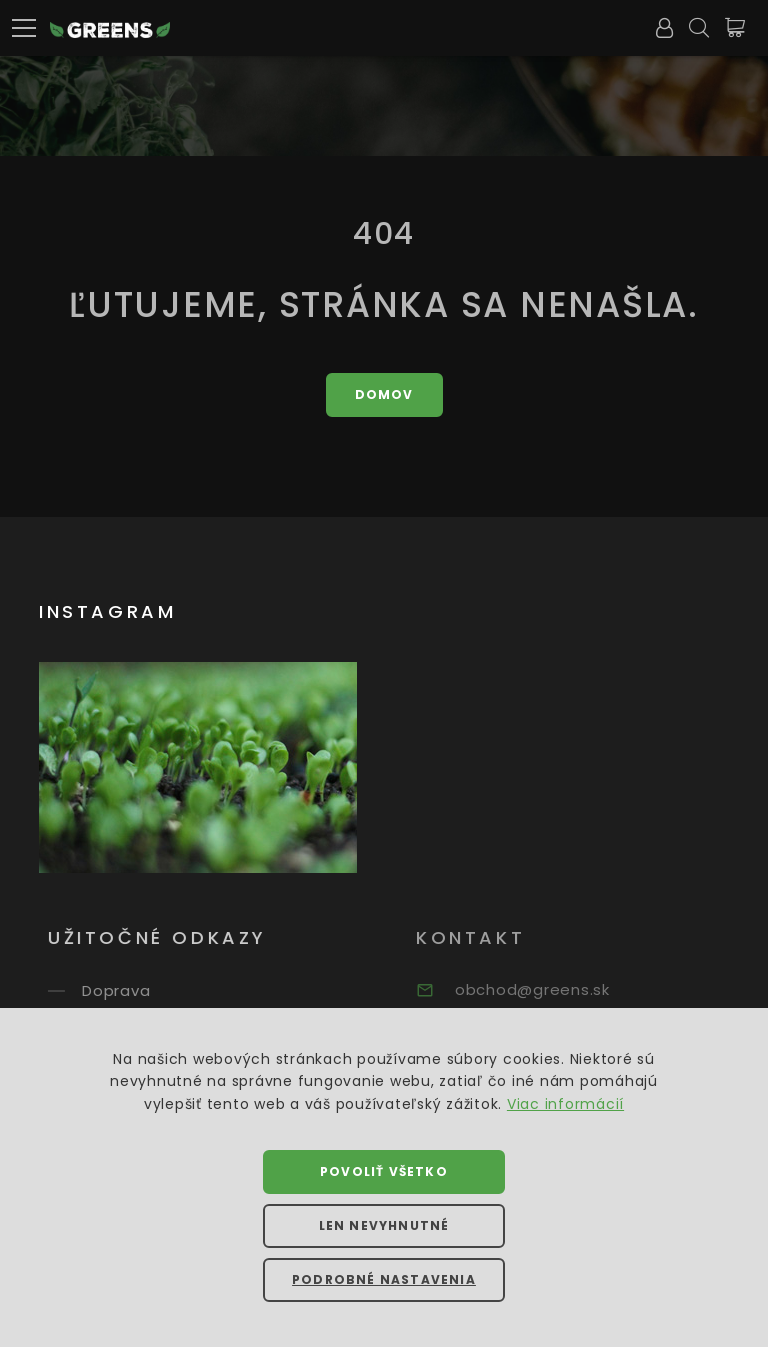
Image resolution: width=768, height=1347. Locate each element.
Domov (384, 394)
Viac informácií (565, 1104)
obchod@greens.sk (551, 989)
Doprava (132, 990)
